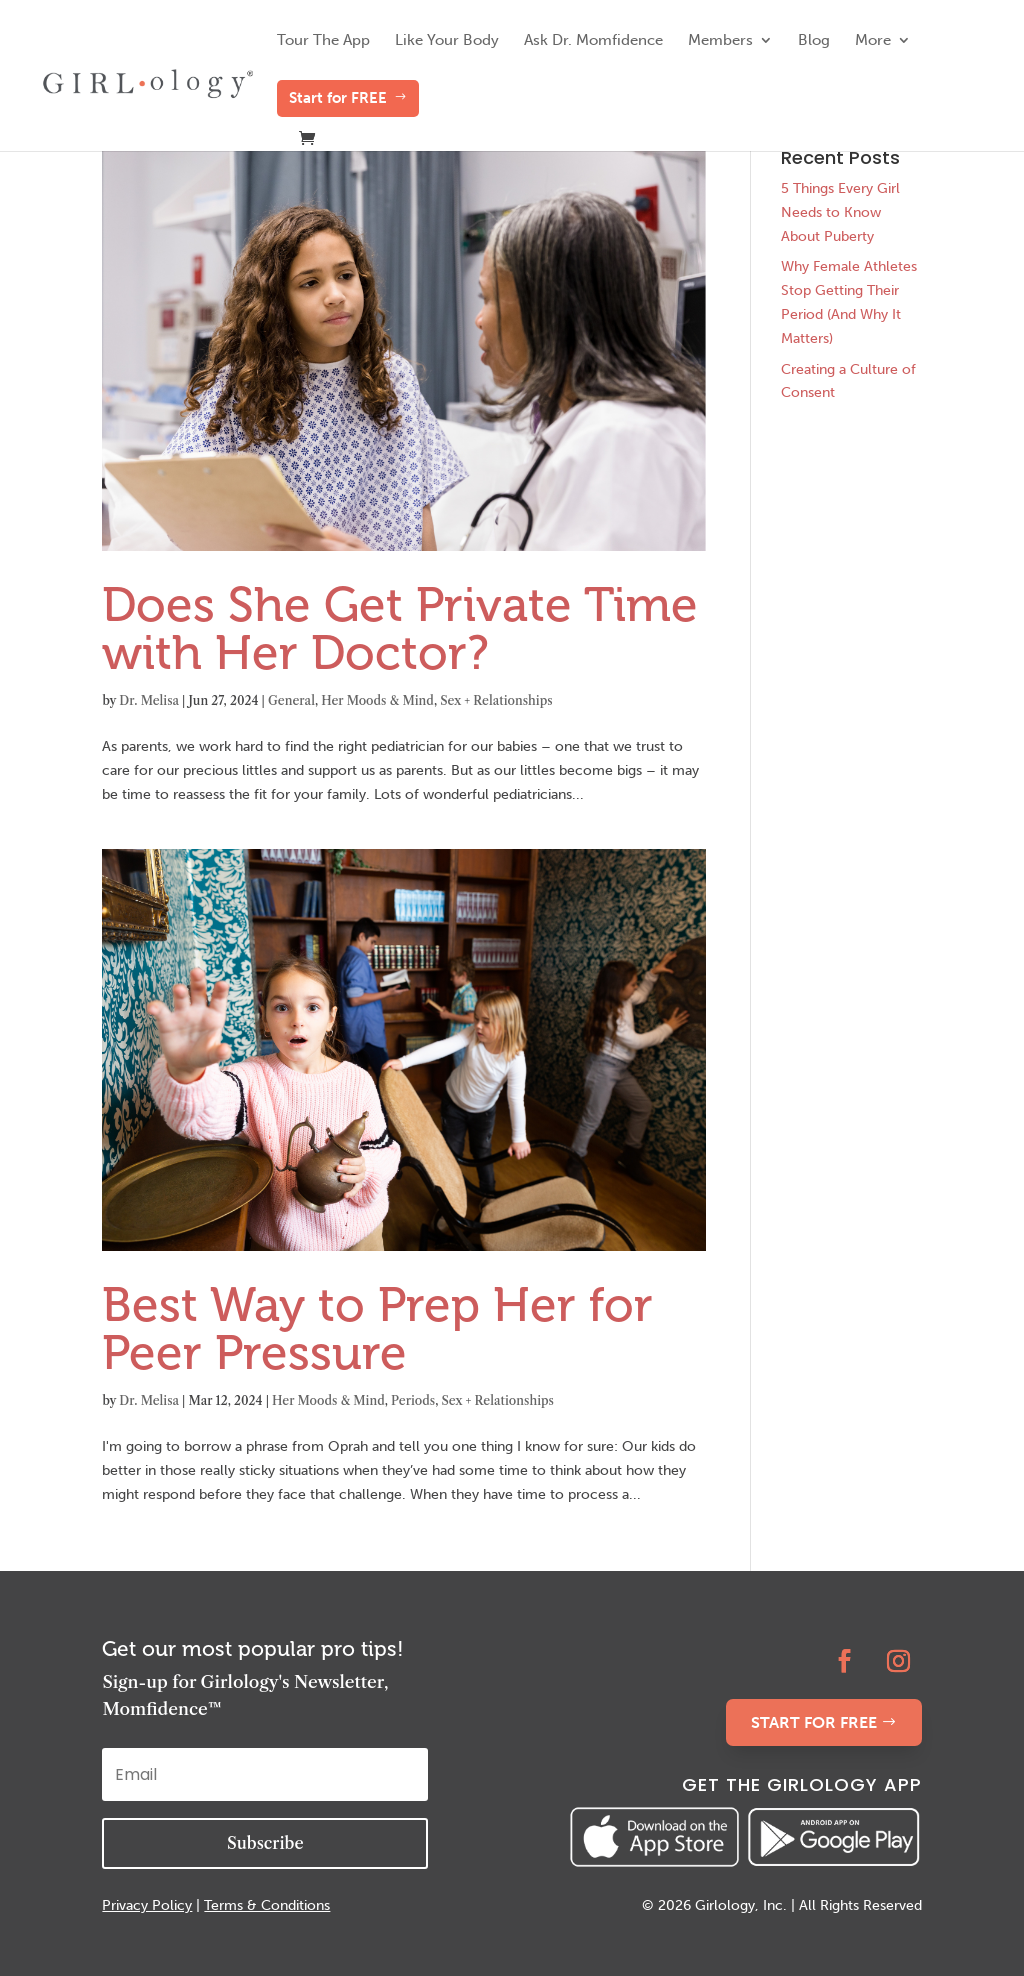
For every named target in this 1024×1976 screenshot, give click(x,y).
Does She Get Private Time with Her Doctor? (400, 628)
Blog (814, 41)
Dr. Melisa (149, 700)
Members (720, 41)
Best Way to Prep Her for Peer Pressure (377, 1328)
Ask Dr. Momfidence (593, 41)
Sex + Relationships (496, 700)
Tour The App (323, 41)
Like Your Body (447, 41)
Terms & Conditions (267, 1905)
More (873, 41)
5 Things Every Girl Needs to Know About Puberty (840, 212)
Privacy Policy (147, 1905)
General (291, 700)
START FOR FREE (814, 1722)
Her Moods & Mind (377, 700)
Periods (413, 1400)
